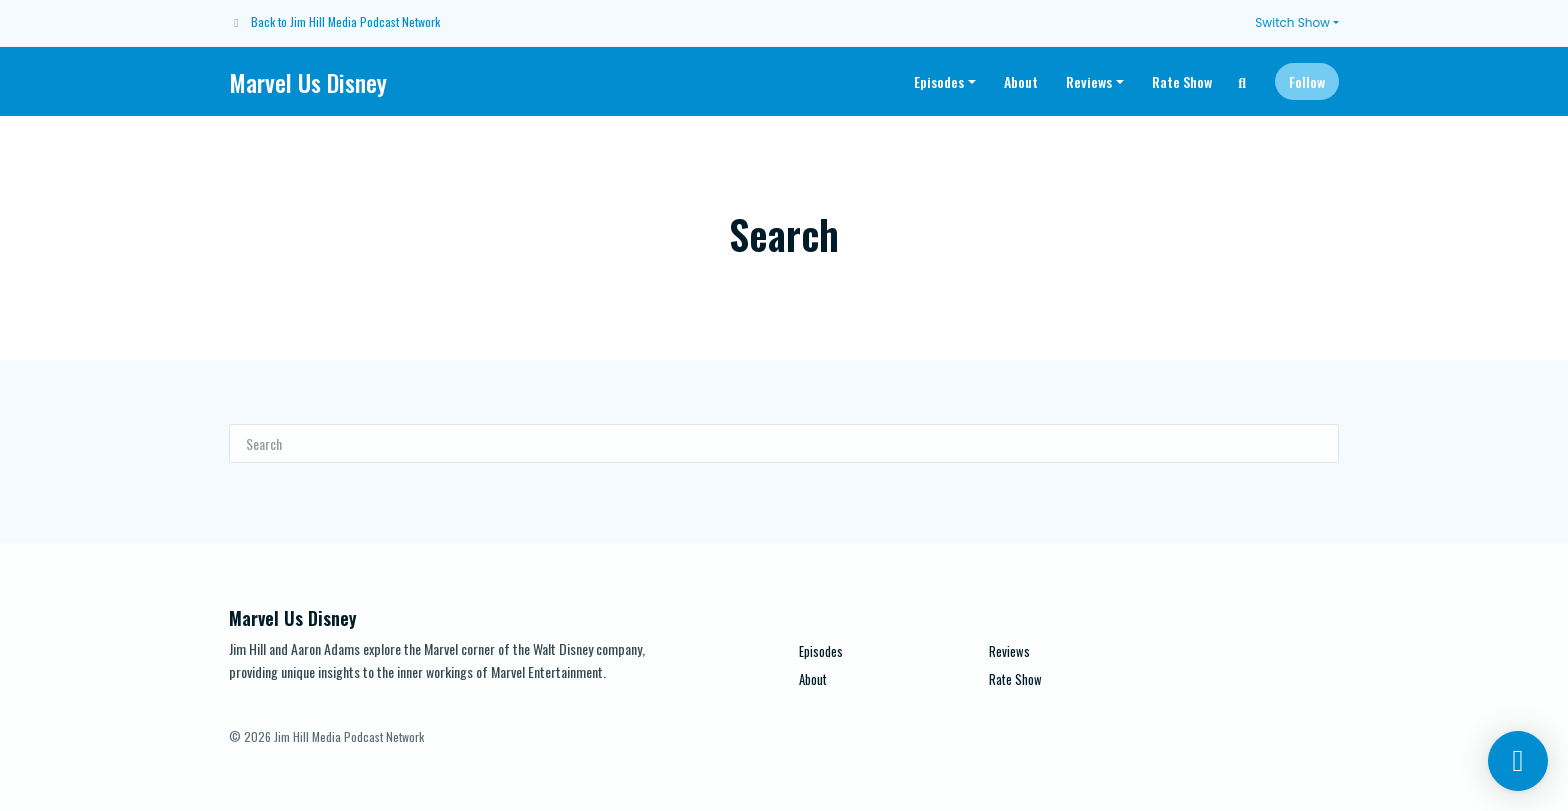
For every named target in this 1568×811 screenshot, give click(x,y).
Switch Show (1292, 22)
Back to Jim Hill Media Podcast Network (345, 21)
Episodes (939, 81)
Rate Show (1182, 81)
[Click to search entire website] (1243, 81)
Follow (1307, 81)
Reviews (1089, 81)
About (1021, 81)
